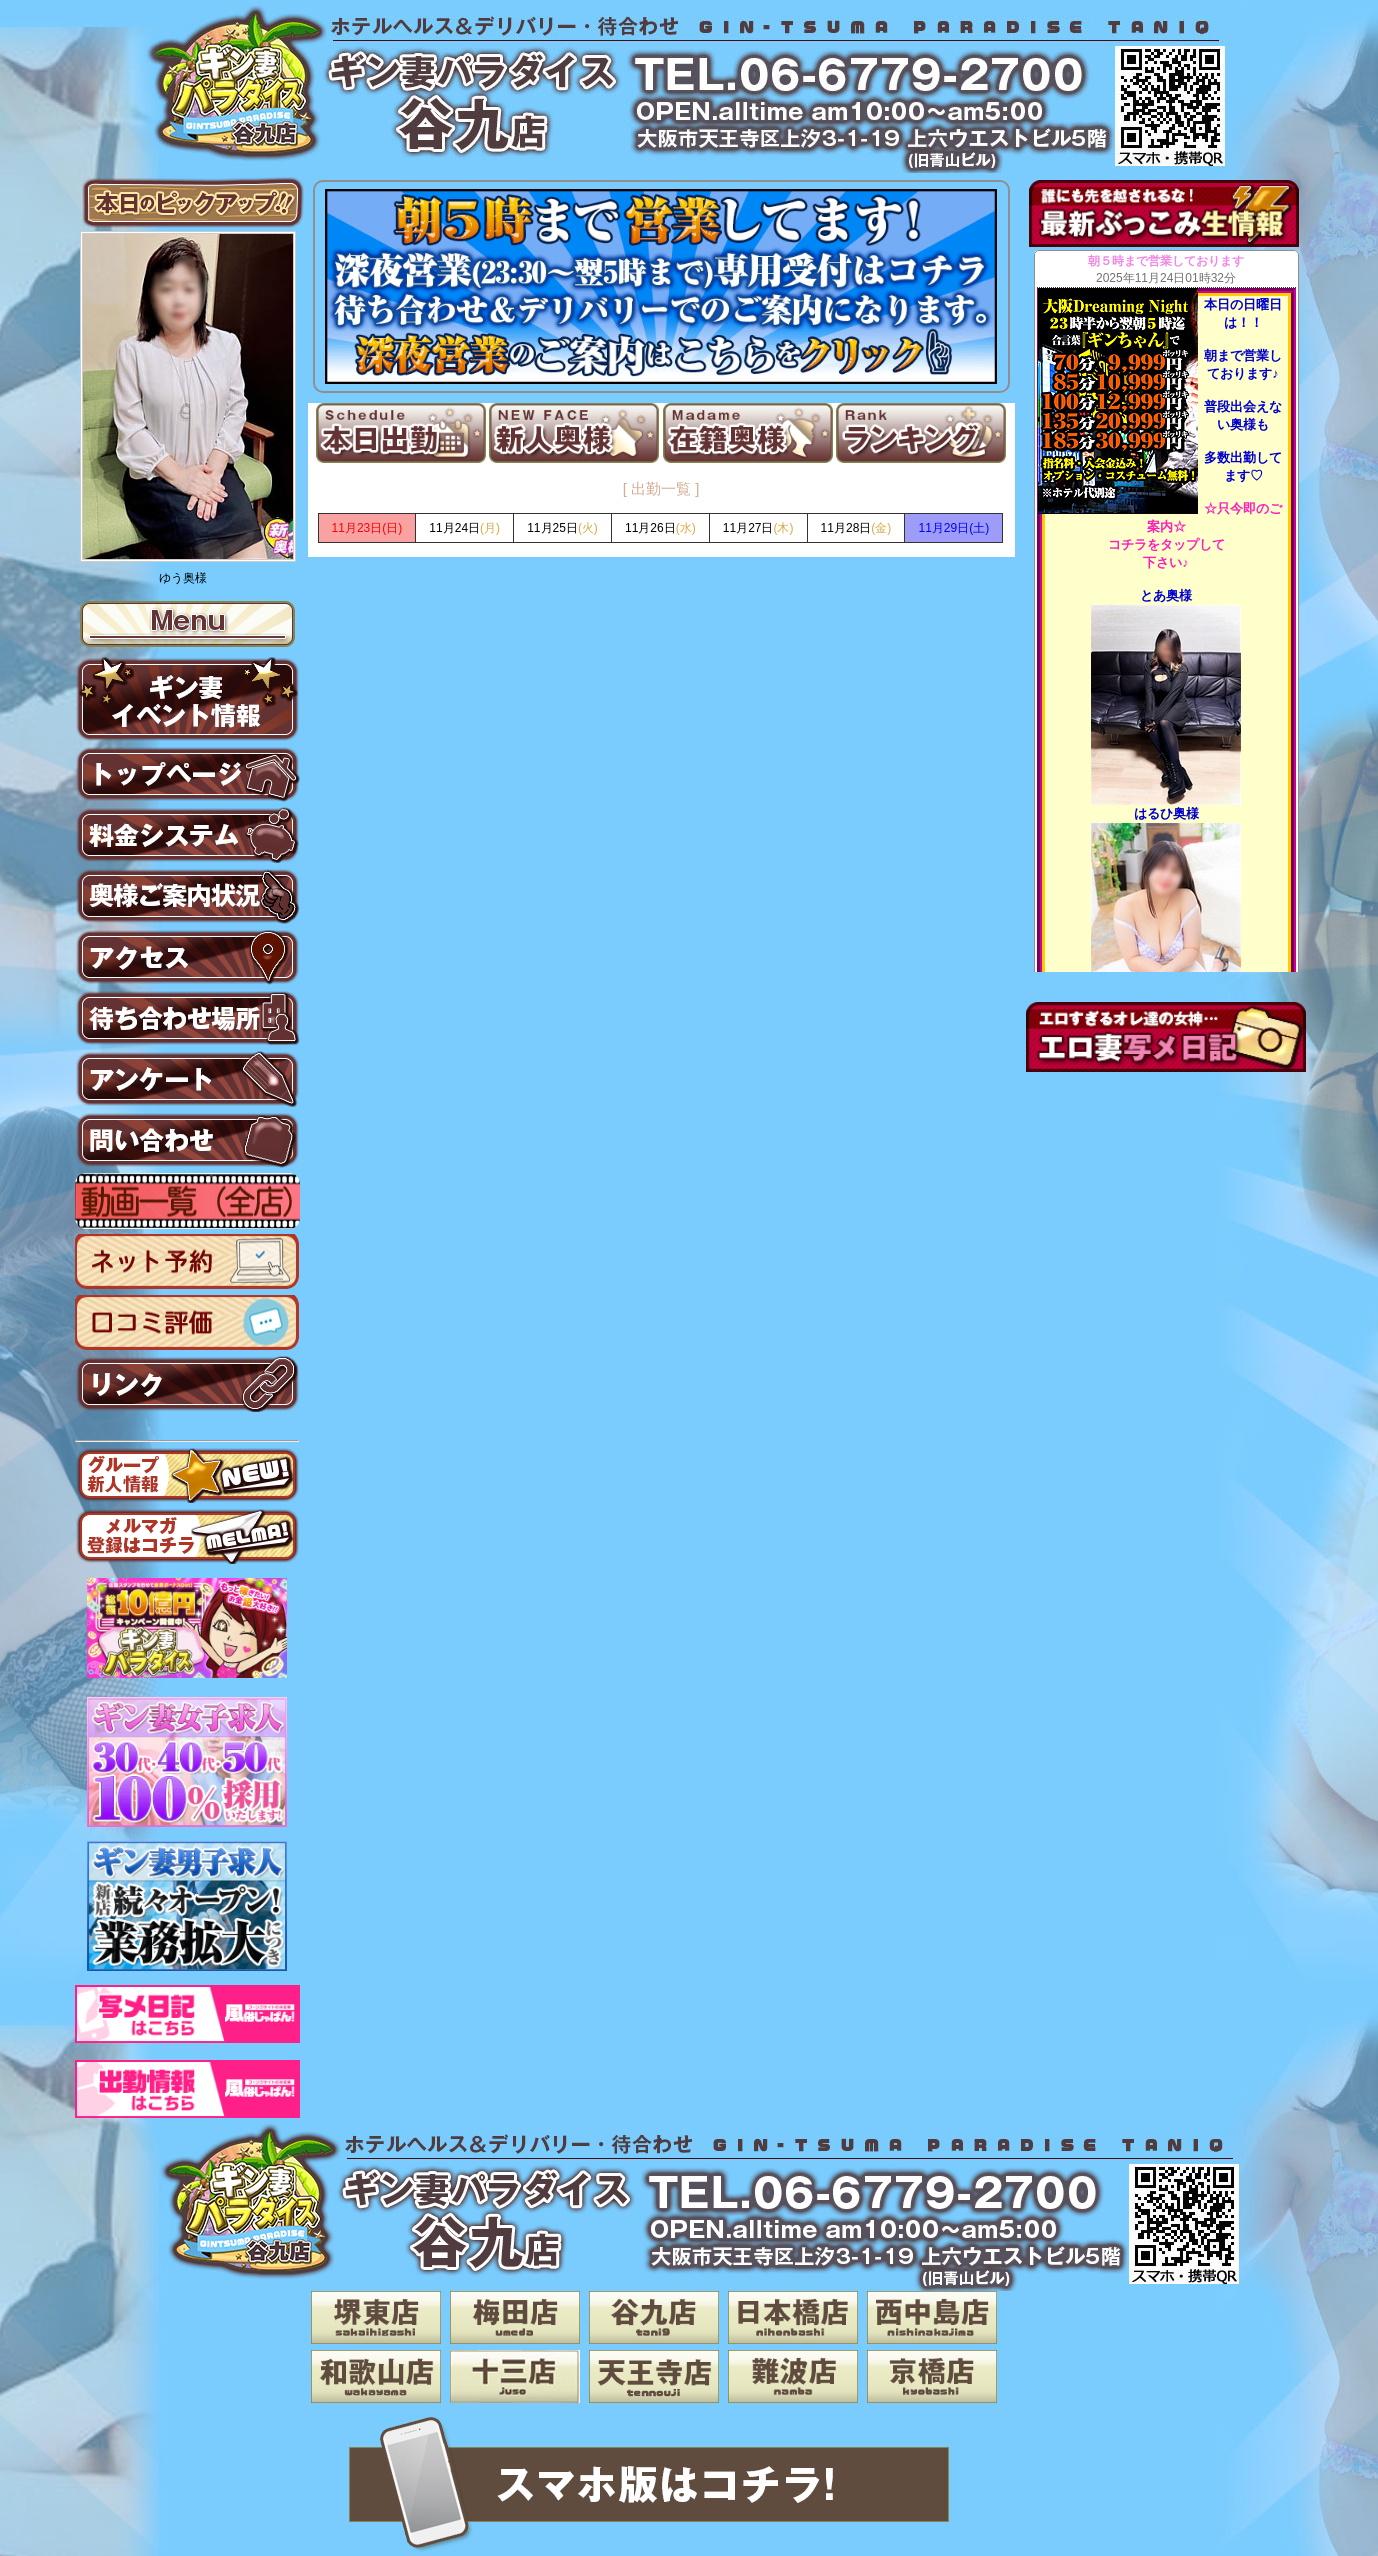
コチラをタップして (1166, 544)
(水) (660, 528)
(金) (856, 528)
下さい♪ (1166, 562)
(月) (464, 528)
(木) (758, 528)
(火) (562, 528)
